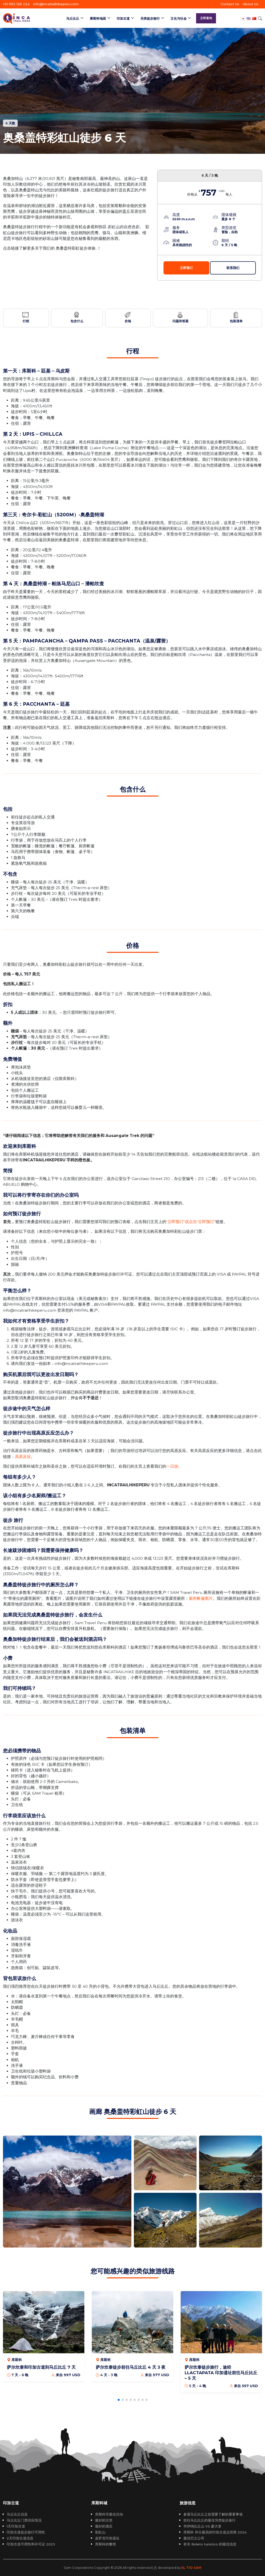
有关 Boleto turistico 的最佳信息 (209, 2544)
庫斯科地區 (98, 18)
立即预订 (186, 268)
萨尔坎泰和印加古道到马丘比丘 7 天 (41, 2367)
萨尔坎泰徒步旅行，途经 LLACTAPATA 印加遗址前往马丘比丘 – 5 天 (221, 2373)
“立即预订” (206, 1221)
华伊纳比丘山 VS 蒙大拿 (202, 2526)
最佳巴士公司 (193, 2538)
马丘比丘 (72, 18)
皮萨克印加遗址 (107, 2538)
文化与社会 (178, 18)
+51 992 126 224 (16, 4)
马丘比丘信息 (17, 2514)
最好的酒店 (103, 2526)
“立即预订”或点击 (181, 1221)
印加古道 (123, 18)
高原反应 (23, 1456)
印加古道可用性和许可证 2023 (31, 2544)
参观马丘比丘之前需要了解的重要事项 (213, 2514)
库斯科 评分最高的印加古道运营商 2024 (215, 2532)
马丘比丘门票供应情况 (24, 2520)
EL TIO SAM (191, 2568)
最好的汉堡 (103, 2520)
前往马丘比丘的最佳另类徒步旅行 (209, 2520)
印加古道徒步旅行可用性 (26, 2532)
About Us (250, 4)
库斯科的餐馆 (105, 2544)
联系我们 (232, 268)
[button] (119, 2400)
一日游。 (174, 1466)
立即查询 (206, 18)
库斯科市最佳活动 (109, 2514)
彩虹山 (100, 2532)
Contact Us (230, 4)
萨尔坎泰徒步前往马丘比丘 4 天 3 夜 (130, 2367)
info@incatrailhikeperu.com (56, 4)
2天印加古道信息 (20, 2538)
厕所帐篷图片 (201, 1598)
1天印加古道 (16, 2526)
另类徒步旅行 (150, 18)
